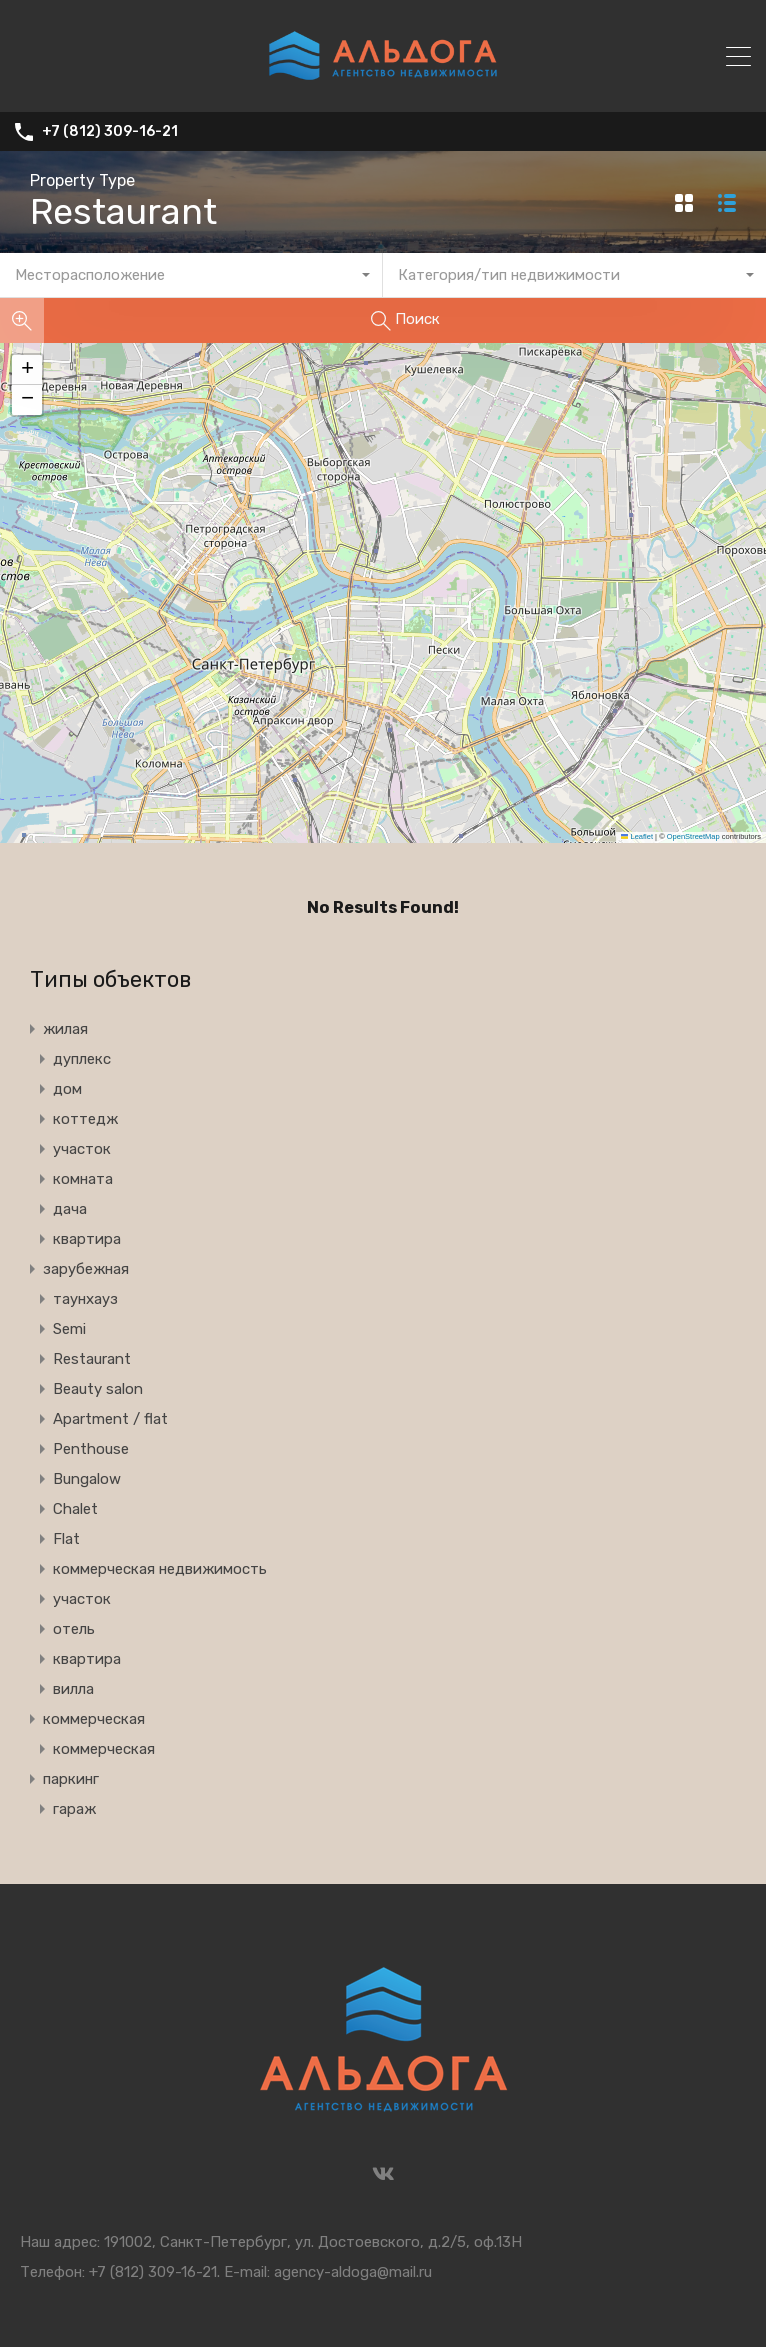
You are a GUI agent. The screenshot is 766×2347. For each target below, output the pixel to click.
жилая (65, 1029)
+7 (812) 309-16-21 (110, 132)
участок (82, 1149)
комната (83, 1179)
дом (67, 1089)
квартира (87, 1239)
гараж (74, 1809)
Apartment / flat (110, 1419)
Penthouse (91, 1449)
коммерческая (94, 1719)
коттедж (85, 1119)
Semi (69, 1329)
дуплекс (82, 1059)
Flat (66, 1539)
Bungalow (87, 1479)
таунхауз (85, 1299)
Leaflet (637, 836)
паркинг (71, 1779)
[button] (27, 370)
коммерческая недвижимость (160, 1569)
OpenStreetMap (693, 836)
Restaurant (92, 1359)
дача (70, 1209)
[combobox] (191, 275)
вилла (73, 1689)
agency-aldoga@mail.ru (353, 2272)
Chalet (75, 1509)
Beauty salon (98, 1389)
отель (74, 1629)
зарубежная (86, 1269)
